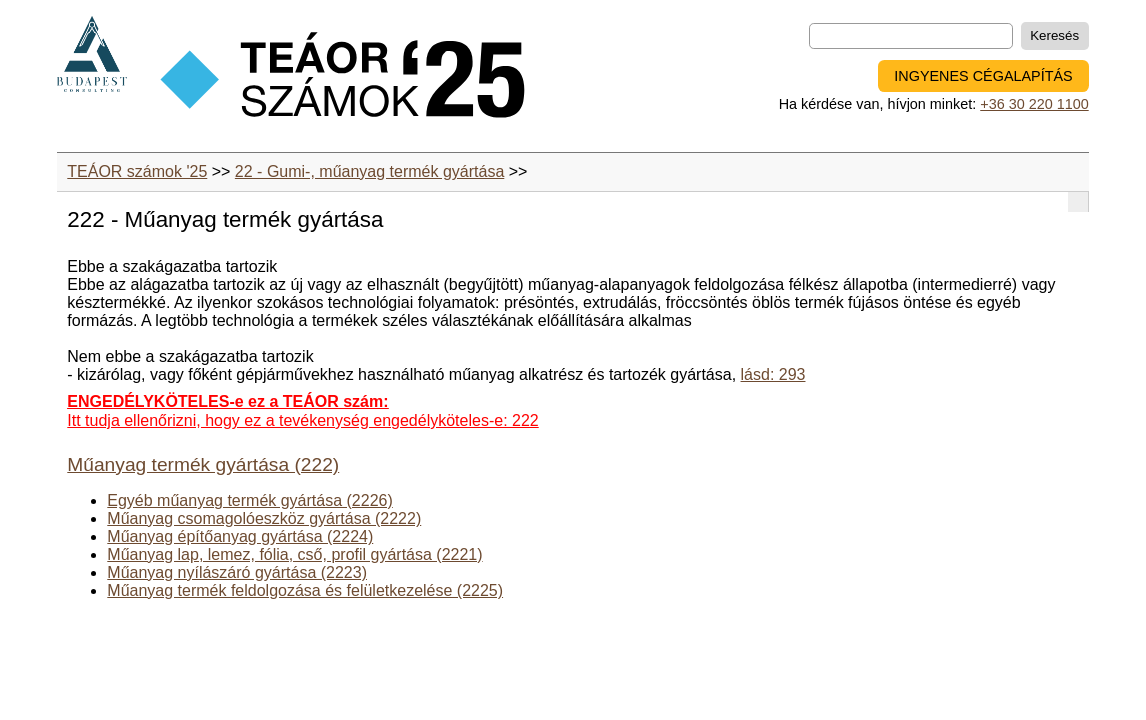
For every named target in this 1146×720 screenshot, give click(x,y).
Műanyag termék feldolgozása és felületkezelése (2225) (305, 590)
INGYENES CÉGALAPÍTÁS (983, 76)
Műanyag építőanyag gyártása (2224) (240, 536)
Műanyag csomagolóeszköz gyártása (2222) (264, 518)
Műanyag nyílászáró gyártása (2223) (237, 572)
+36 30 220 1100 (1034, 104)
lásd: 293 (773, 374)
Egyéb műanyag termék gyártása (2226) (249, 500)
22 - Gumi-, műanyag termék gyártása (369, 171)
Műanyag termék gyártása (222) (203, 464)
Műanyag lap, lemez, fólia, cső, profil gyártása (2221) (294, 554)
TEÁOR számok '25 (137, 171)
